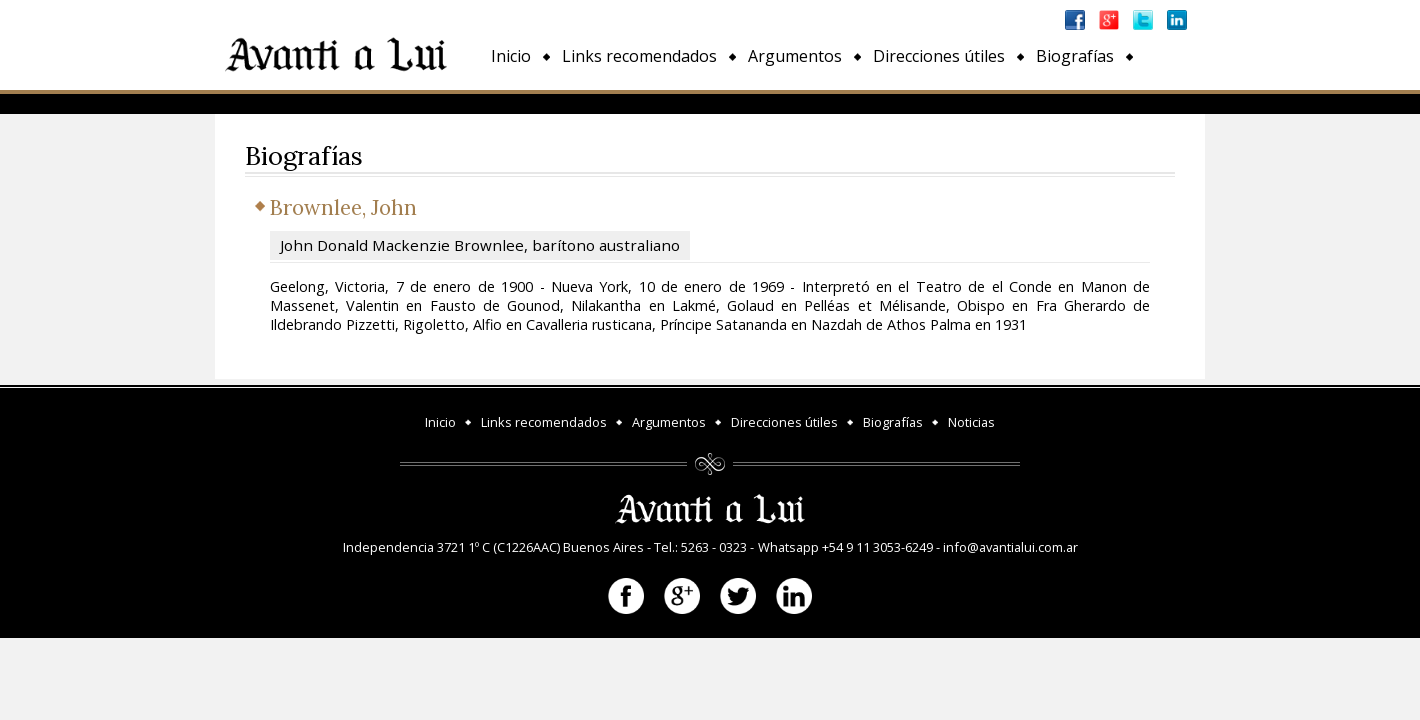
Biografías (1075, 56)
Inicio (511, 56)
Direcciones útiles (939, 56)
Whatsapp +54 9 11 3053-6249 (845, 547)
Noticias (521, 102)
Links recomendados (639, 56)
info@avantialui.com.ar (1010, 547)
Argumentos (795, 56)
